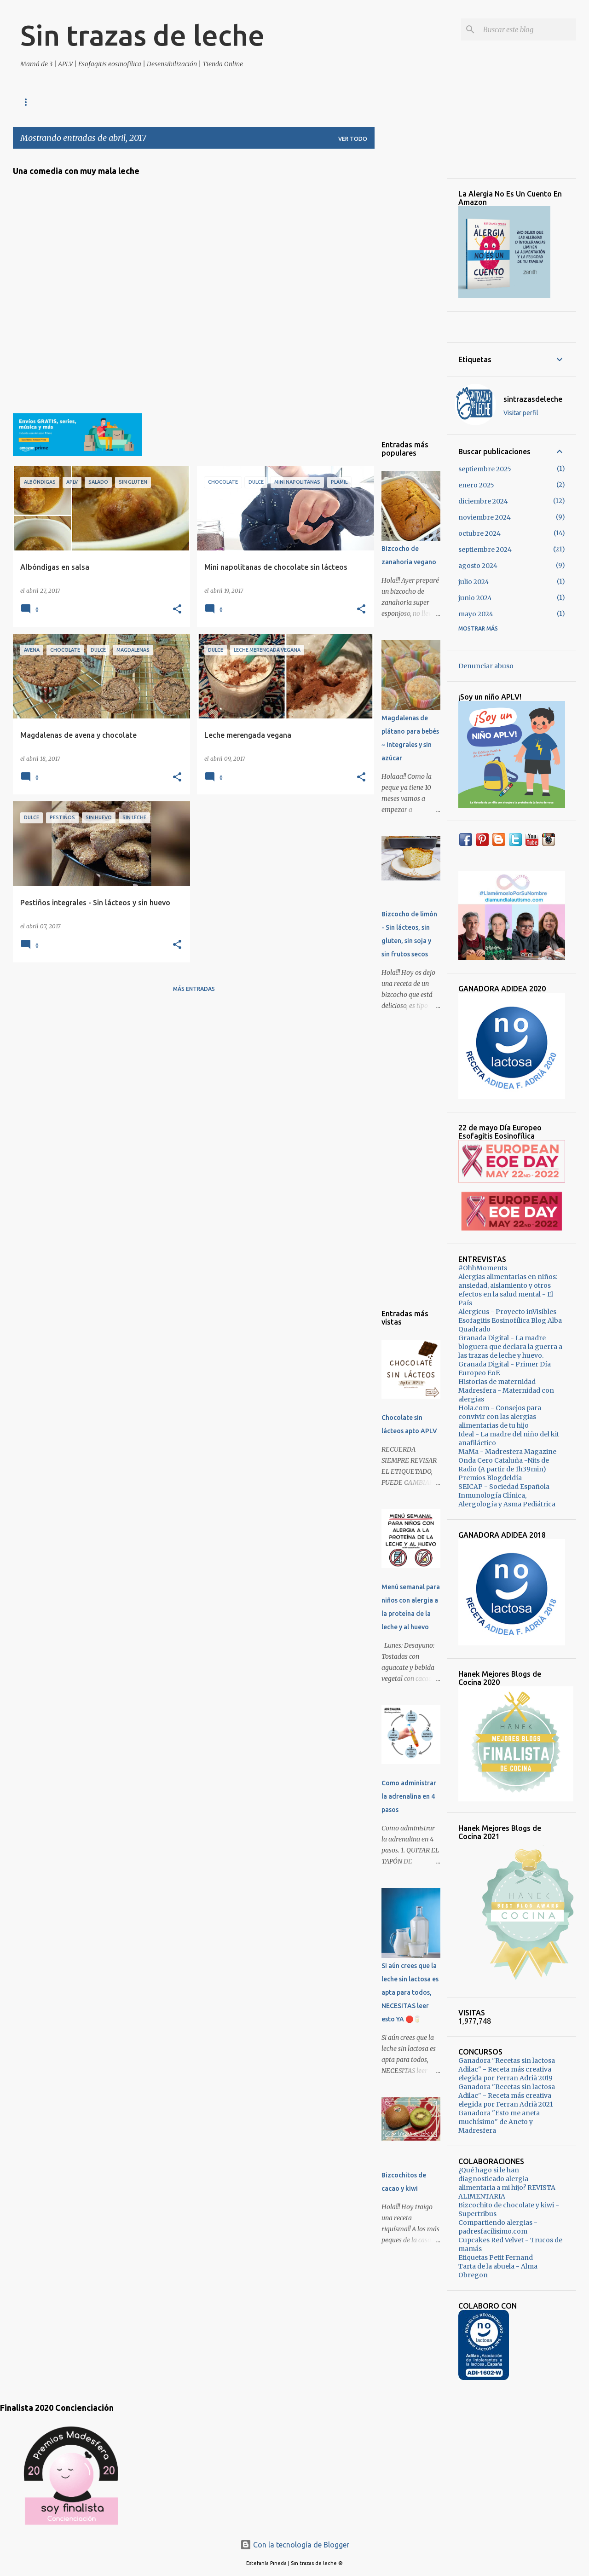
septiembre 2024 (485, 549)
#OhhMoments (482, 1268)
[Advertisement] (410, 294)
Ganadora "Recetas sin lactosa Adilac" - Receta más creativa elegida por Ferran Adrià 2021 (506, 2095)
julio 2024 (473, 582)
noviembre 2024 (484, 517)
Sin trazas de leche (142, 35)
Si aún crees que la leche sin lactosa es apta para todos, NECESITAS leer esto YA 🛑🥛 (410, 1992)
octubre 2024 (479, 533)
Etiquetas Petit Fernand (495, 2257)
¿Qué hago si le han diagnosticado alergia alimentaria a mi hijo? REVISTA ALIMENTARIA (506, 2183)
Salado (242, 102)
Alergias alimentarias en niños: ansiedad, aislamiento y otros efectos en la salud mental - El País (507, 1290)
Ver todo (352, 139)
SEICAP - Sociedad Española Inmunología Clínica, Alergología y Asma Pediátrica (506, 1495)
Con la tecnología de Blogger (294, 2545)
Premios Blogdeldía (490, 1478)
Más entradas (194, 989)
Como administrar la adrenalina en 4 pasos (408, 1796)
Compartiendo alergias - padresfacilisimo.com (497, 2226)
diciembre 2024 (483, 501)
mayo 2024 (475, 614)
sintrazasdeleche (532, 399)
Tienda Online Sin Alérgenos (66, 102)
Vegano (286, 102)
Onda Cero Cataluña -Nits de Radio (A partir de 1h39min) (503, 1464)
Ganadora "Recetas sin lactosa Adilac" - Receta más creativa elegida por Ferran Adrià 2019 (506, 2069)
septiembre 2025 (484, 469)
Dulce (200, 102)
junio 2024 (475, 598)
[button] (177, 609)
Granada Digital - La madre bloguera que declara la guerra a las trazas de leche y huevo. (510, 1347)
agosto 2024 (477, 566)
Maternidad (151, 102)
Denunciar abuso (486, 666)
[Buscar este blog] (527, 29)
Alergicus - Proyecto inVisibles (507, 1312)
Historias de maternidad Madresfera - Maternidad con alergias (506, 1390)
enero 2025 (476, 485)
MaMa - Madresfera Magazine (507, 1451)
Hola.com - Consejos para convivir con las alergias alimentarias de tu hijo (499, 1417)
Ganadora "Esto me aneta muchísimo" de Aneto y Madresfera (499, 2122)
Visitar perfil (520, 413)
